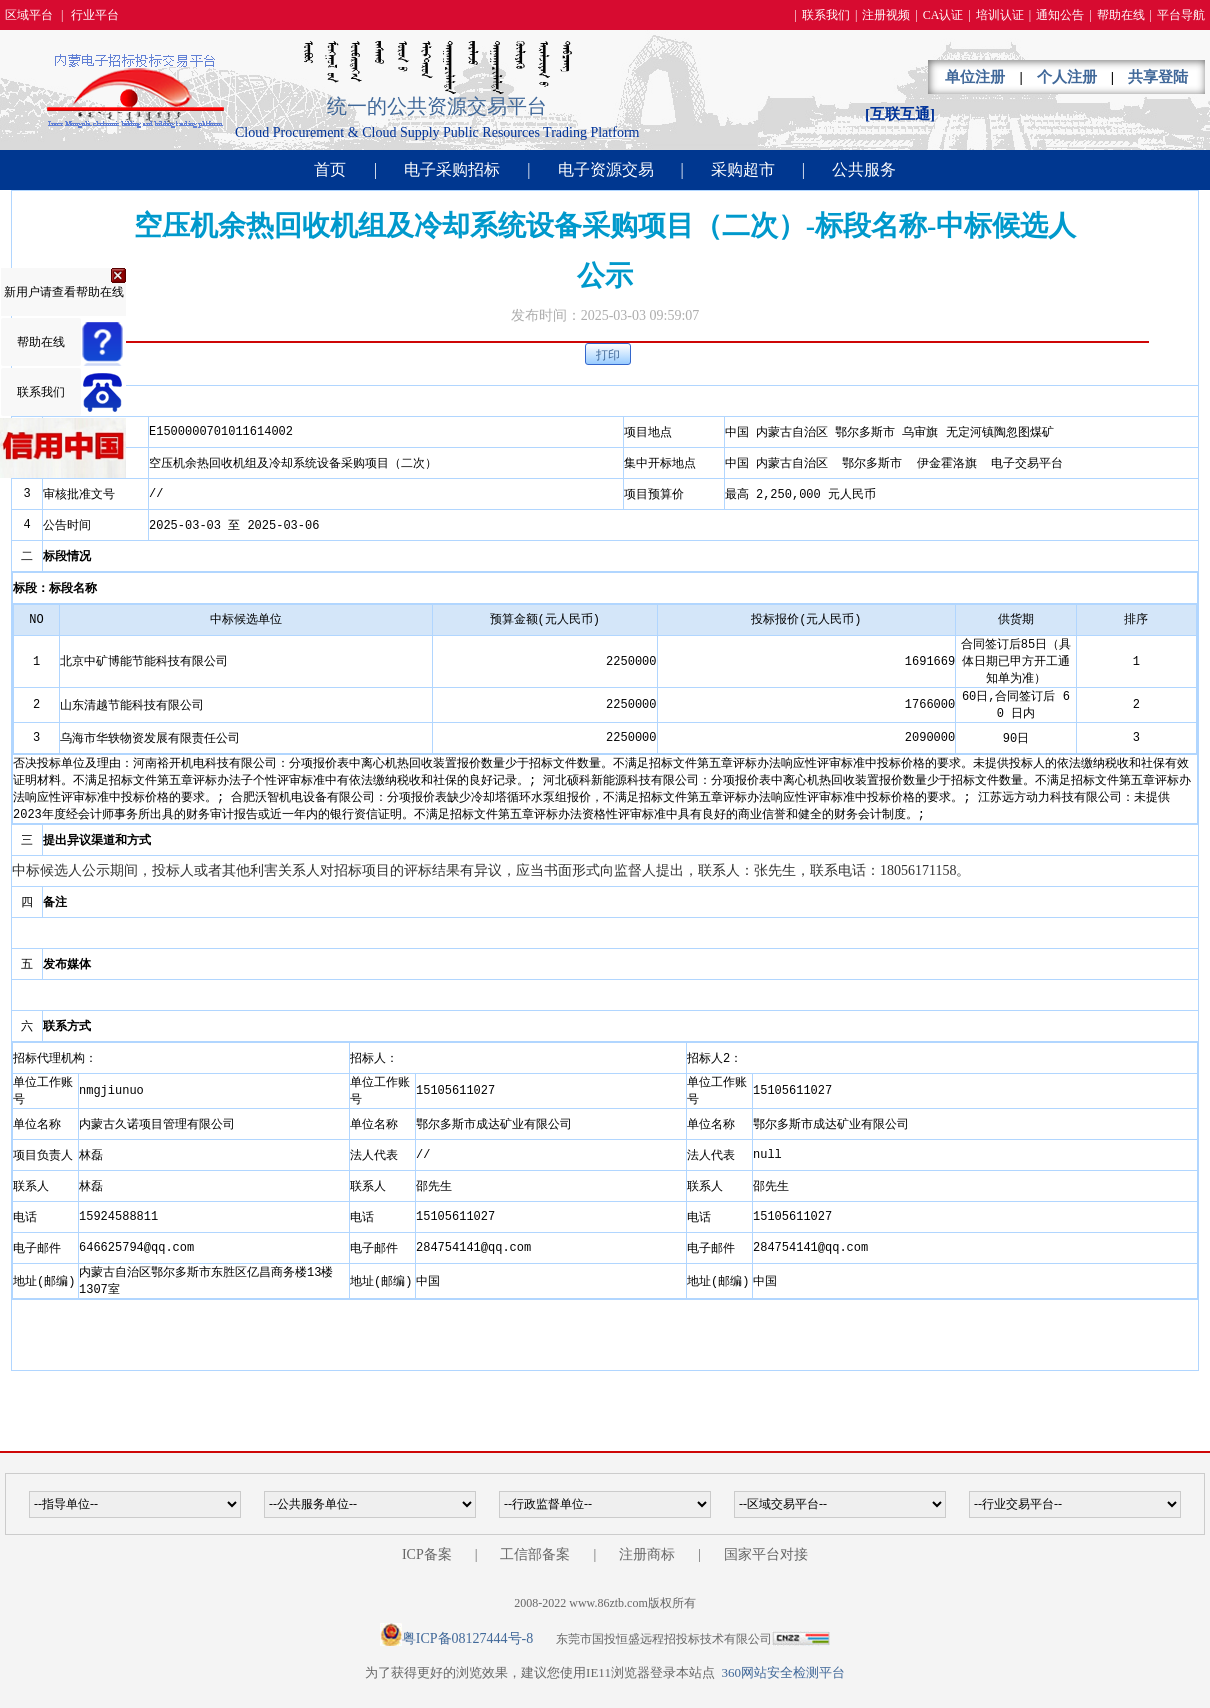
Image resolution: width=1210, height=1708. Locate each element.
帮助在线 (1121, 15)
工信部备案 (535, 1554)
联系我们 (826, 15)
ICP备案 (427, 1554)
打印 (608, 355)
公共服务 (864, 169)
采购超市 (743, 169)
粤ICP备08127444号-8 (467, 1638)
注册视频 (886, 15)
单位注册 (975, 77)
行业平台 (95, 15)
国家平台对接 (766, 1554)
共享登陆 (1158, 77)
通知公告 (1060, 15)
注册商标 (647, 1554)
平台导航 (1181, 15)
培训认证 (1000, 15)
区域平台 (29, 15)
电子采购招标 (452, 169)
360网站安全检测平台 (783, 1672)
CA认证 (943, 15)
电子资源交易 (606, 169)
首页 (330, 169)
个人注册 (1067, 77)
